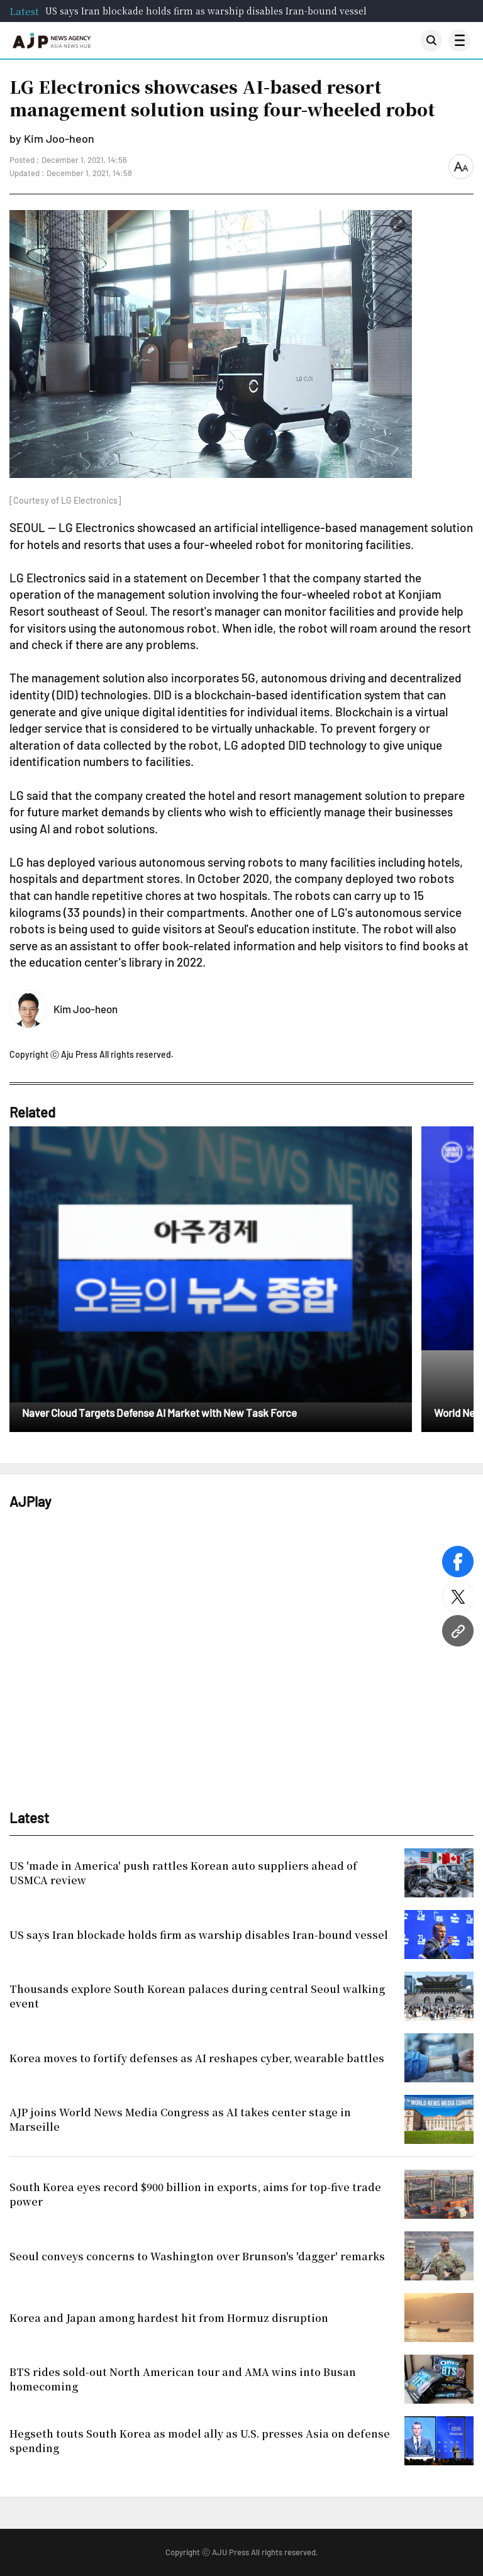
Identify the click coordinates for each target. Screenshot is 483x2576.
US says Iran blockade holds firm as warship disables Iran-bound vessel (206, 10)
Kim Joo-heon (85, 1008)
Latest (24, 11)
